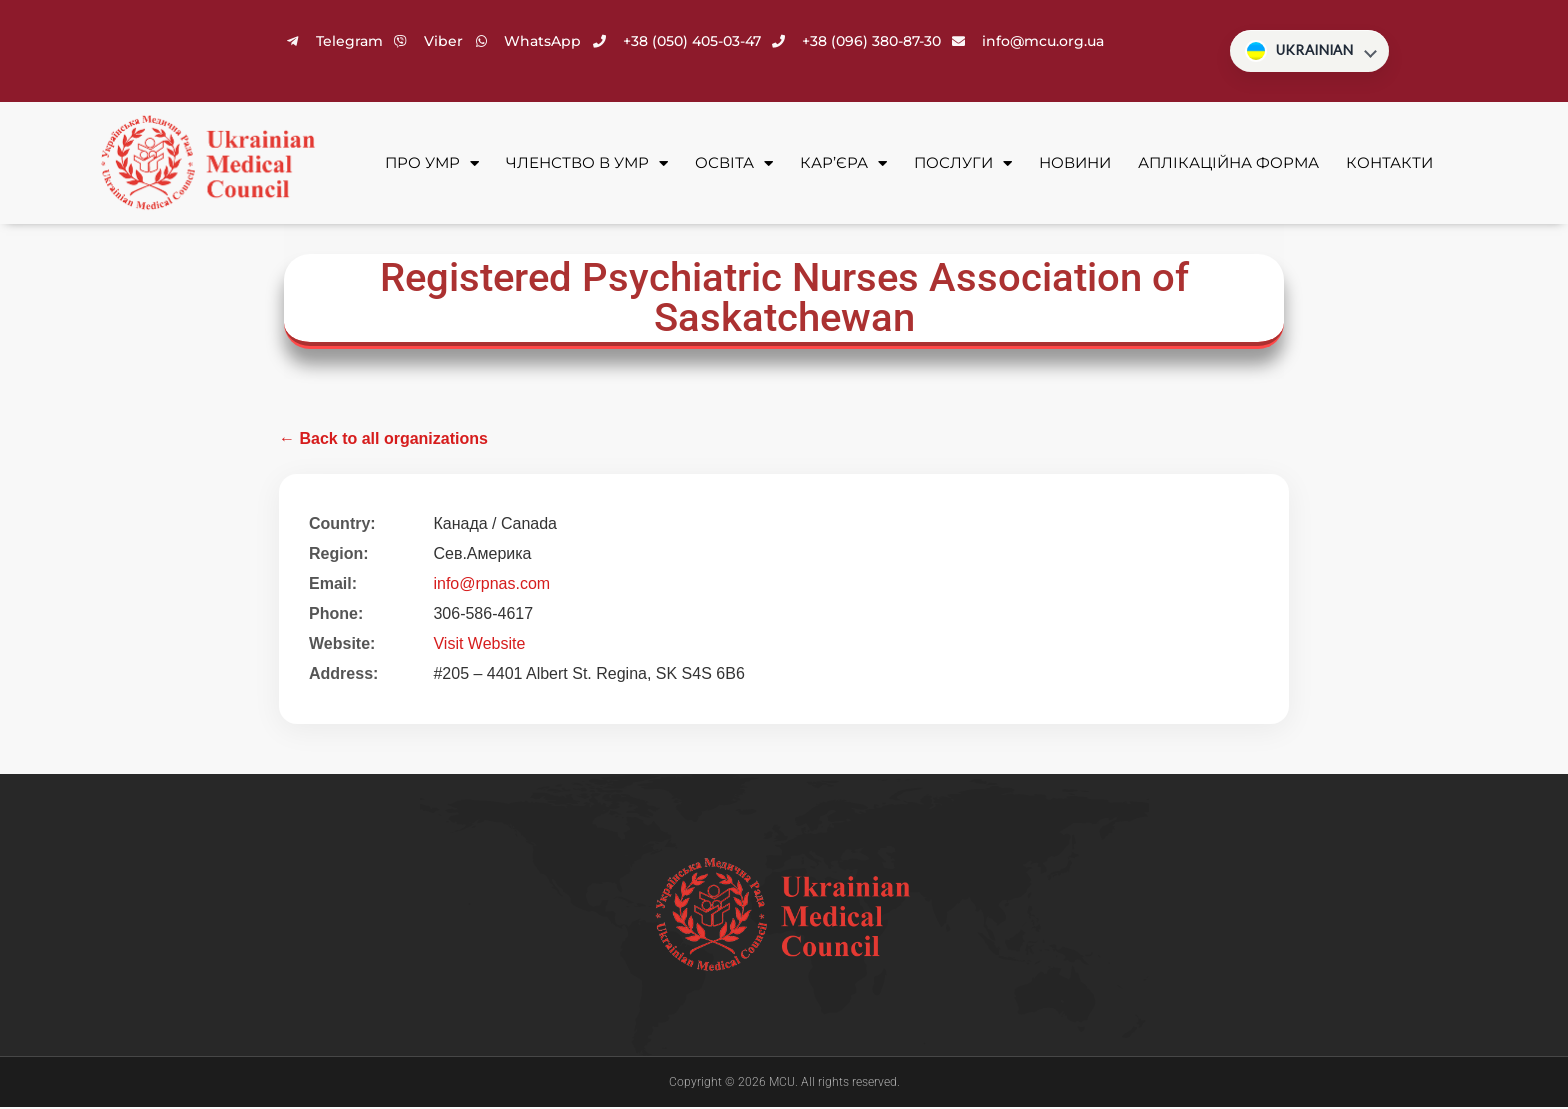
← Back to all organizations (383, 440)
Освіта (734, 165)
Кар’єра (843, 165)
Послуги (963, 165)
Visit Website (479, 645)
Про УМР (432, 165)
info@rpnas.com (491, 585)
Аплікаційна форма (1228, 164)
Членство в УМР (587, 165)
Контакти (1389, 164)
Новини (1075, 164)
